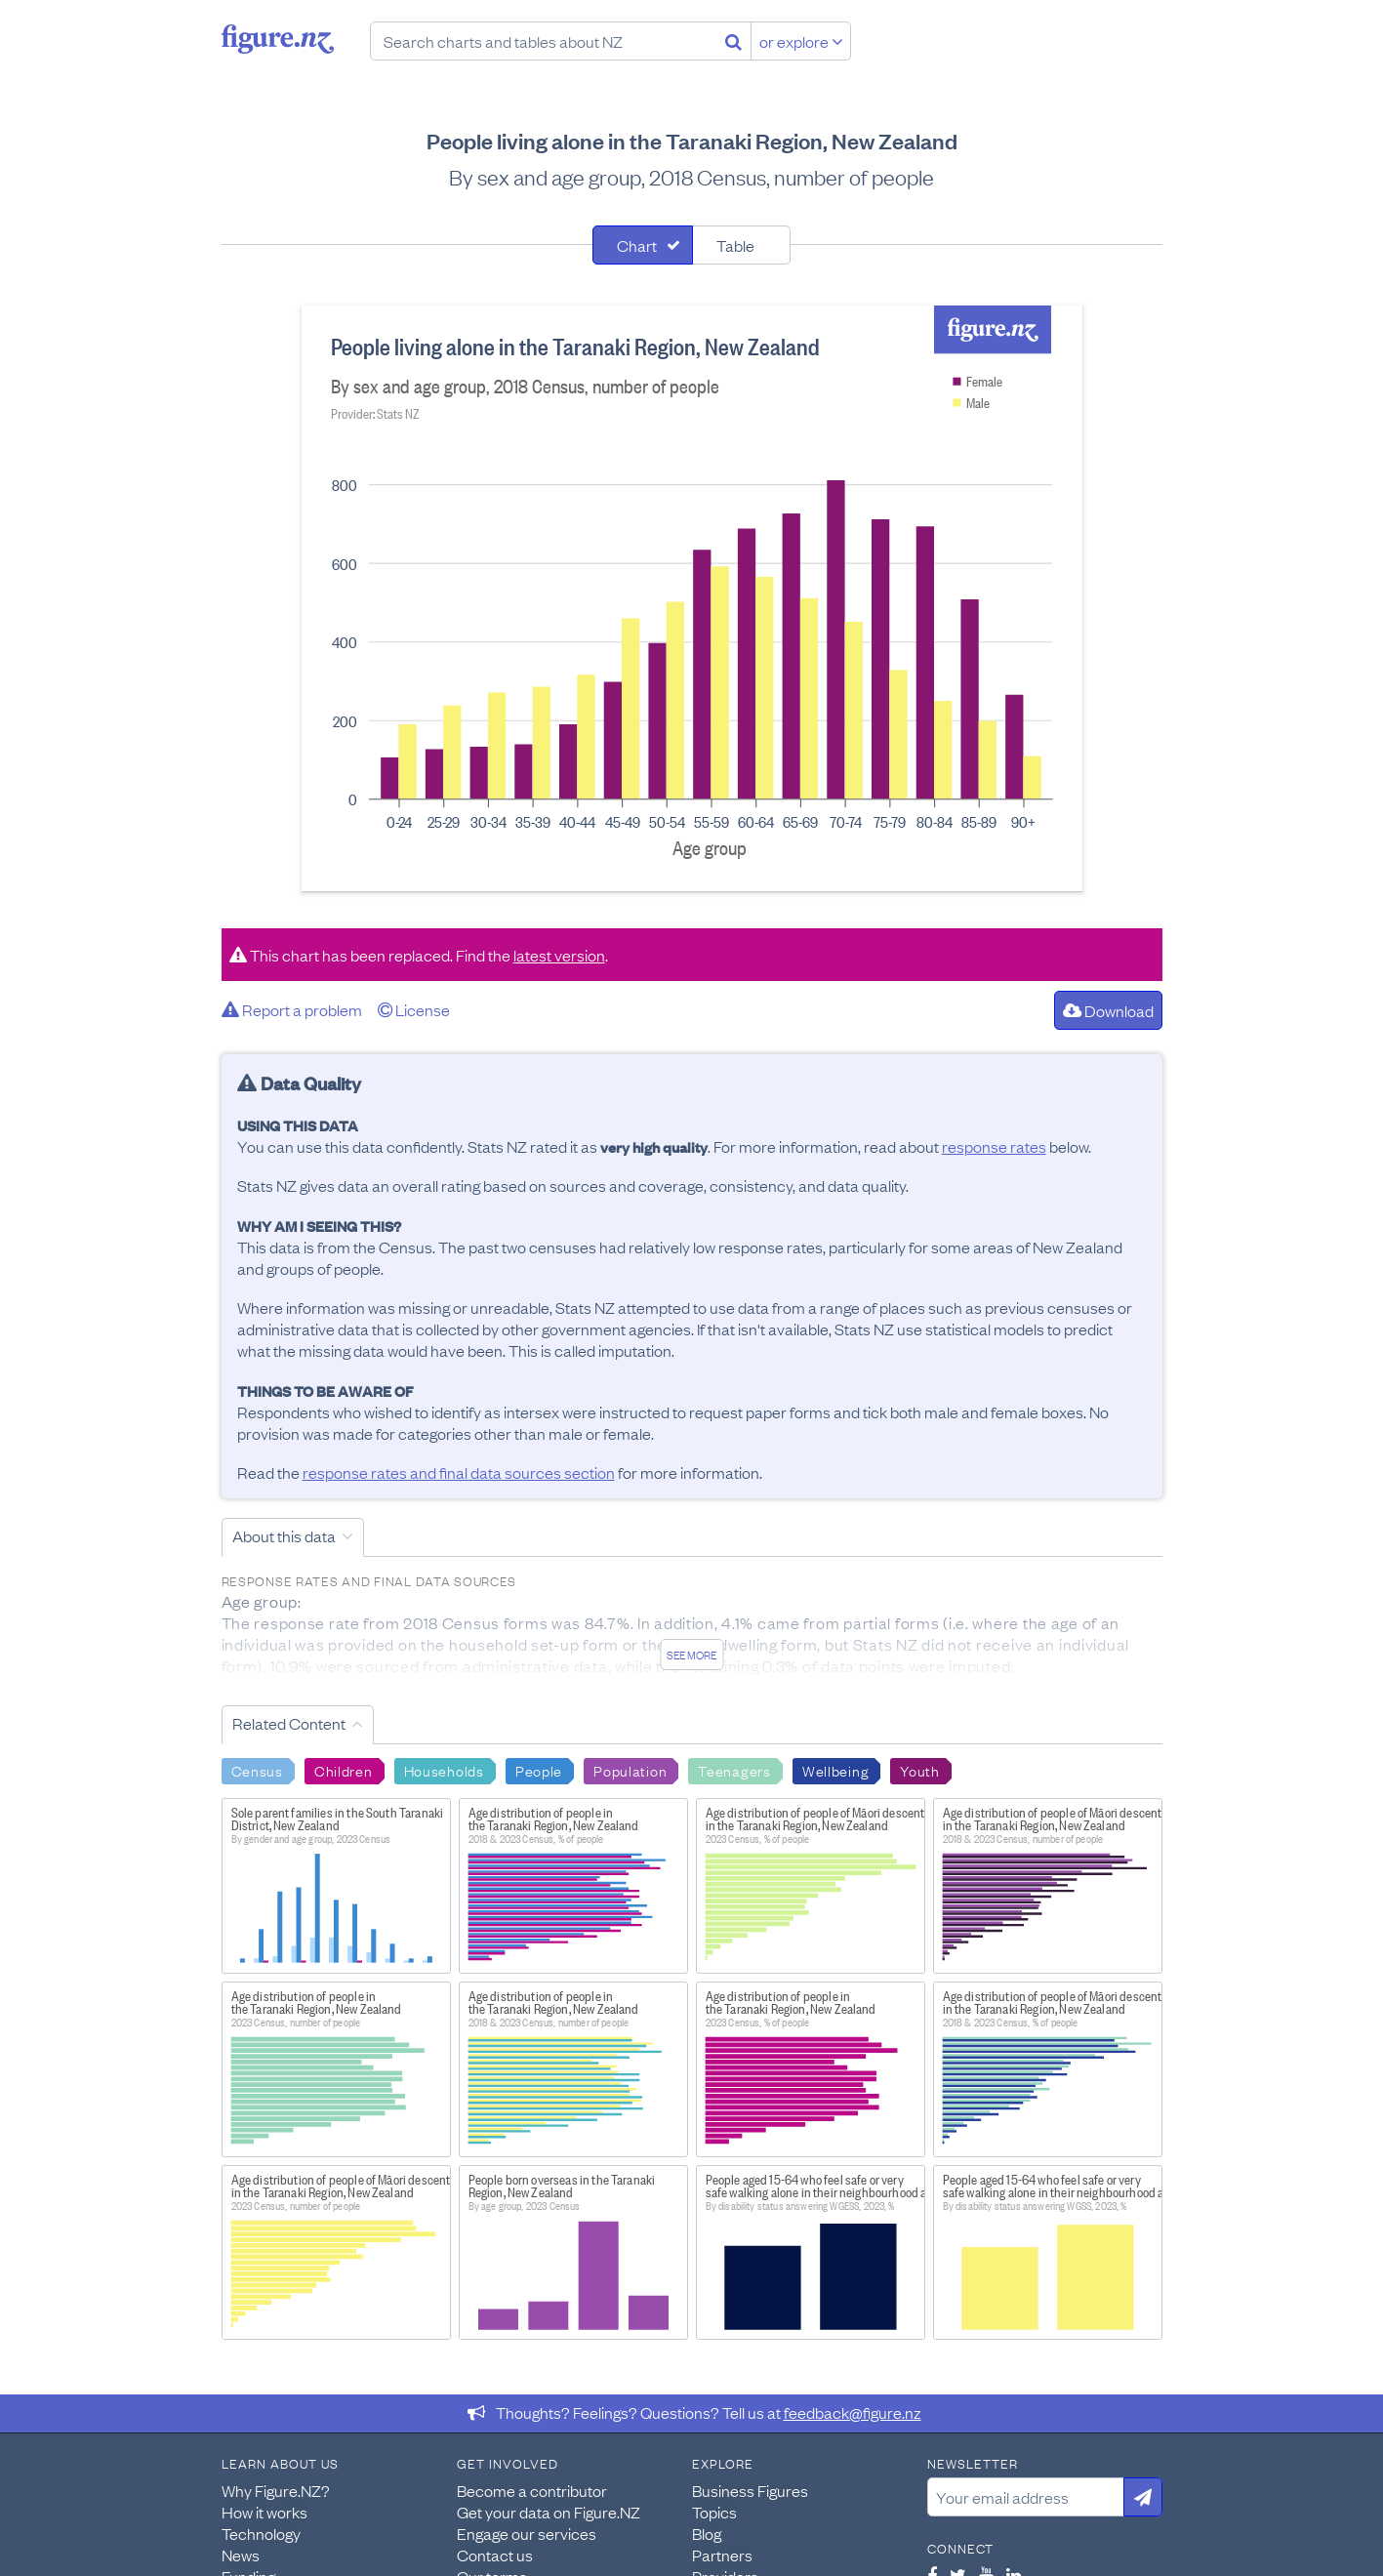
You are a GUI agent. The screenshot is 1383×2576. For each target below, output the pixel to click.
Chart (637, 245)
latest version (559, 954)
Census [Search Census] (257, 1769)
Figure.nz (278, 39)
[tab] (642, 245)
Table (735, 245)
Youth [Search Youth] (920, 1769)
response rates (994, 1146)
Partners (722, 2554)
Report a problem (292, 1009)
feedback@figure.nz (852, 2412)
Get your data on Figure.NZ (548, 2511)
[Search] (733, 41)
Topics (714, 2511)
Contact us (495, 2554)
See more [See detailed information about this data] (691, 1654)
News (241, 2554)
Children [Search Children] (343, 1769)
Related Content (289, 1723)
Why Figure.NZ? (276, 2490)
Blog (706, 2533)
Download (1108, 1010)
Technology (261, 2533)
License (414, 1009)
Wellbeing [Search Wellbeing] (835, 1769)
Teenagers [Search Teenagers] (734, 1769)
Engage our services (526, 2533)
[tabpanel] (692, 598)
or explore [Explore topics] (801, 41)
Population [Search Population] (630, 1769)
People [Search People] (538, 1769)
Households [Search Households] (444, 1769)
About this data (284, 1535)
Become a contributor (532, 2490)
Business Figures (750, 2490)
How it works (264, 2511)
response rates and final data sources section (459, 1472)
